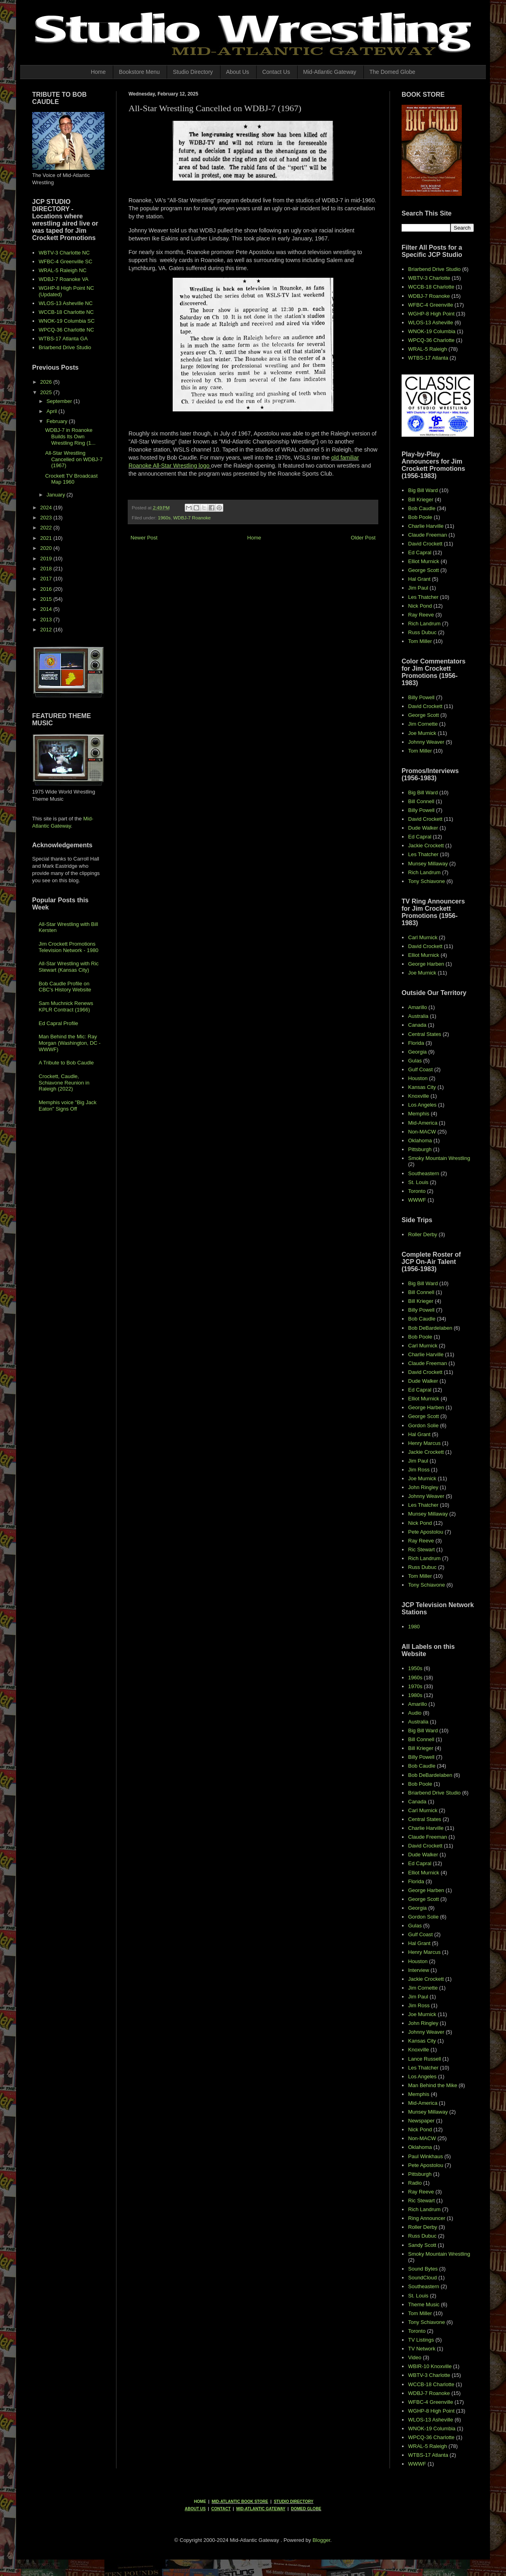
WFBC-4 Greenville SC (65, 261)
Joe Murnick (422, 733)
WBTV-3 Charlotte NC (64, 253)
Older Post (363, 538)
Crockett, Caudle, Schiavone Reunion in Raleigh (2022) (64, 1082)
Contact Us (276, 72)
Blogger (321, 2540)
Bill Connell (421, 801)
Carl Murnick (422, 937)
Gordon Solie (423, 1425)
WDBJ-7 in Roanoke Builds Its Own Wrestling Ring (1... (70, 436)
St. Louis (418, 1182)
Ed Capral (419, 552)
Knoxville (418, 1096)
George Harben (426, 964)
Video (414, 2357)
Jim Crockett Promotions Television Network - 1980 (68, 947)
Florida (416, 1043)
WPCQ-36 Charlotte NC (66, 330)
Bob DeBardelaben (430, 1328)
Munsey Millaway (428, 864)
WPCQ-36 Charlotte (431, 340)
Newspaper (421, 2121)
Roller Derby (422, 1234)
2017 (46, 579)
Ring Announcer (426, 2218)
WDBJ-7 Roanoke (192, 517)
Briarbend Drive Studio (65, 347)
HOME (200, 2501)
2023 (46, 518)
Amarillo (417, 1007)
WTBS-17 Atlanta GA (63, 339)
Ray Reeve (421, 615)
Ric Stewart (421, 1549)
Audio (414, 1713)
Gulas (415, 1061)
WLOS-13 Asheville (430, 322)
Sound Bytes (423, 2269)
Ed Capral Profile (58, 1023)
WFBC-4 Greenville (430, 305)
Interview (418, 1970)
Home (98, 72)
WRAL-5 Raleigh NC (62, 270)
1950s (415, 1668)
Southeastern (423, 1173)
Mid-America (422, 1123)
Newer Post (144, 538)
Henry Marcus (424, 1443)
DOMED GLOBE (306, 2509)
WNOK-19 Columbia (431, 331)
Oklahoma (420, 1140)
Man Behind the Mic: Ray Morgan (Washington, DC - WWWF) (69, 1043)
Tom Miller (420, 641)
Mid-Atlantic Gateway (329, 72)
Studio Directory (193, 72)
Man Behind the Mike (432, 2085)
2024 (46, 508)
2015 (46, 599)
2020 (46, 548)
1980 (414, 1627)
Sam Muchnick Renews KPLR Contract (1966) (66, 1006)
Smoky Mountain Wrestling (439, 1158)
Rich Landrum (424, 624)
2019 (46, 558)
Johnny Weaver (426, 742)
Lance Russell (424, 2059)
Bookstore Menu (139, 72)
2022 (46, 528)
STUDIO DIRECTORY (294, 2501)
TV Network (421, 2349)
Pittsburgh (420, 1149)
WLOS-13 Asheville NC (65, 303)
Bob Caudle (421, 508)
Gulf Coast (420, 1069)
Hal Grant (419, 579)
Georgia (417, 1052)
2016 (46, 589)
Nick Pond (420, 606)
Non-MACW (422, 1132)
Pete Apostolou (425, 1532)
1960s (164, 517)
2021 (46, 538)
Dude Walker (423, 828)
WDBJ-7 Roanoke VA (63, 279)
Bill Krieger (420, 499)
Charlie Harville (425, 526)
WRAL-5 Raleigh (427, 349)
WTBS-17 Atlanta (428, 358)
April (53, 411)
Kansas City (422, 1087)
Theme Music (423, 2304)
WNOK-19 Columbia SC (66, 321)
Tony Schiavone (426, 881)
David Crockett (425, 544)
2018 (46, 569)
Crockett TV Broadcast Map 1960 (71, 479)
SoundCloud (422, 2278)
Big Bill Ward (423, 490)
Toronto (416, 1191)
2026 (46, 382)
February (58, 421)
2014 (46, 609)
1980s (415, 1695)
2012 (46, 630)
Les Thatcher (423, 597)
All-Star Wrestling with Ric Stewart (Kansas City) (68, 966)
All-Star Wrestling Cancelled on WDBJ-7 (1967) (73, 459)
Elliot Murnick (423, 561)
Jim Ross (418, 1470)
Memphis (418, 1114)
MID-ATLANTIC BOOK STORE (240, 2501)
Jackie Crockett (426, 845)
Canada (417, 1025)
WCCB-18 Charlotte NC (66, 312)
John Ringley (423, 1487)
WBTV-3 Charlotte (429, 278)
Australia (418, 1016)
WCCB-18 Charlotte (431, 287)
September (60, 401)
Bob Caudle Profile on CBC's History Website (65, 987)
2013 (46, 620)
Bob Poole (420, 517)
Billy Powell (421, 697)
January (57, 495)
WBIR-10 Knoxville (429, 2366)
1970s (415, 1686)
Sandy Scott (422, 2245)
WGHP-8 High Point (431, 314)
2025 (46, 392)
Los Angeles (422, 1105)
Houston (417, 1078)
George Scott (423, 570)
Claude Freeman (427, 535)
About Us (237, 72)
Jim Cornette (423, 724)
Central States (424, 1034)
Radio (415, 2183)
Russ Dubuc (422, 632)
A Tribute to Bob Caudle (66, 1063)
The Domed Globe (392, 72)
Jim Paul (418, 588)
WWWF (417, 1200)
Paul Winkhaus (425, 2156)
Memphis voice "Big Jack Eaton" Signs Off (67, 1105)
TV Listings (421, 2340)
